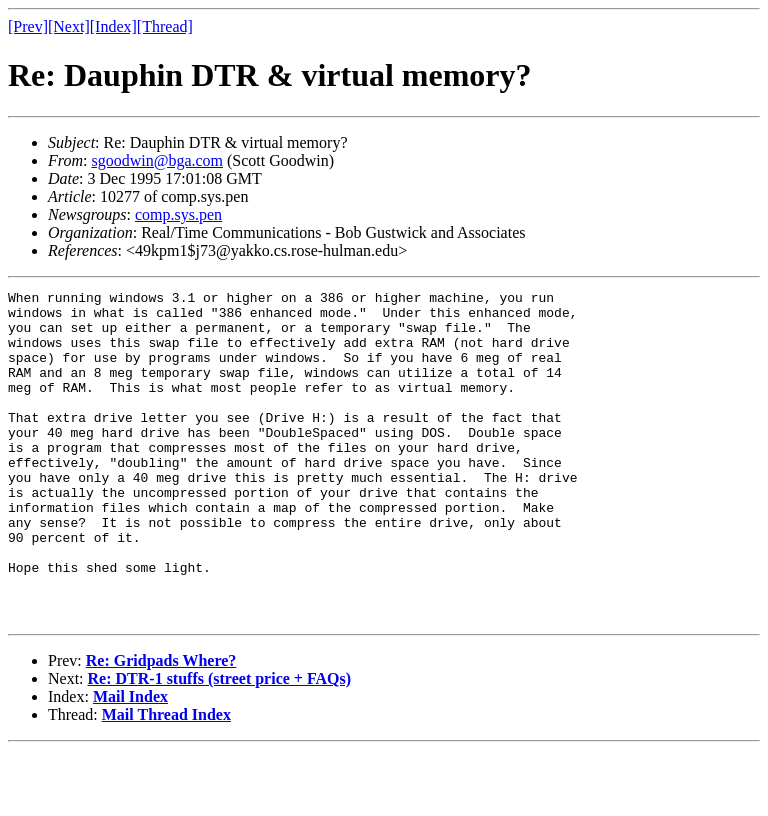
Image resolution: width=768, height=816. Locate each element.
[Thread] (165, 26)
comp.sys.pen (178, 214)
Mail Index (130, 762)
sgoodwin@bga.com (157, 160)
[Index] (113, 26)
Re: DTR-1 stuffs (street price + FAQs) (220, 744)
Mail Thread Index (166, 780)
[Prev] (28, 26)
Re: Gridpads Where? (161, 726)
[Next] (69, 26)
